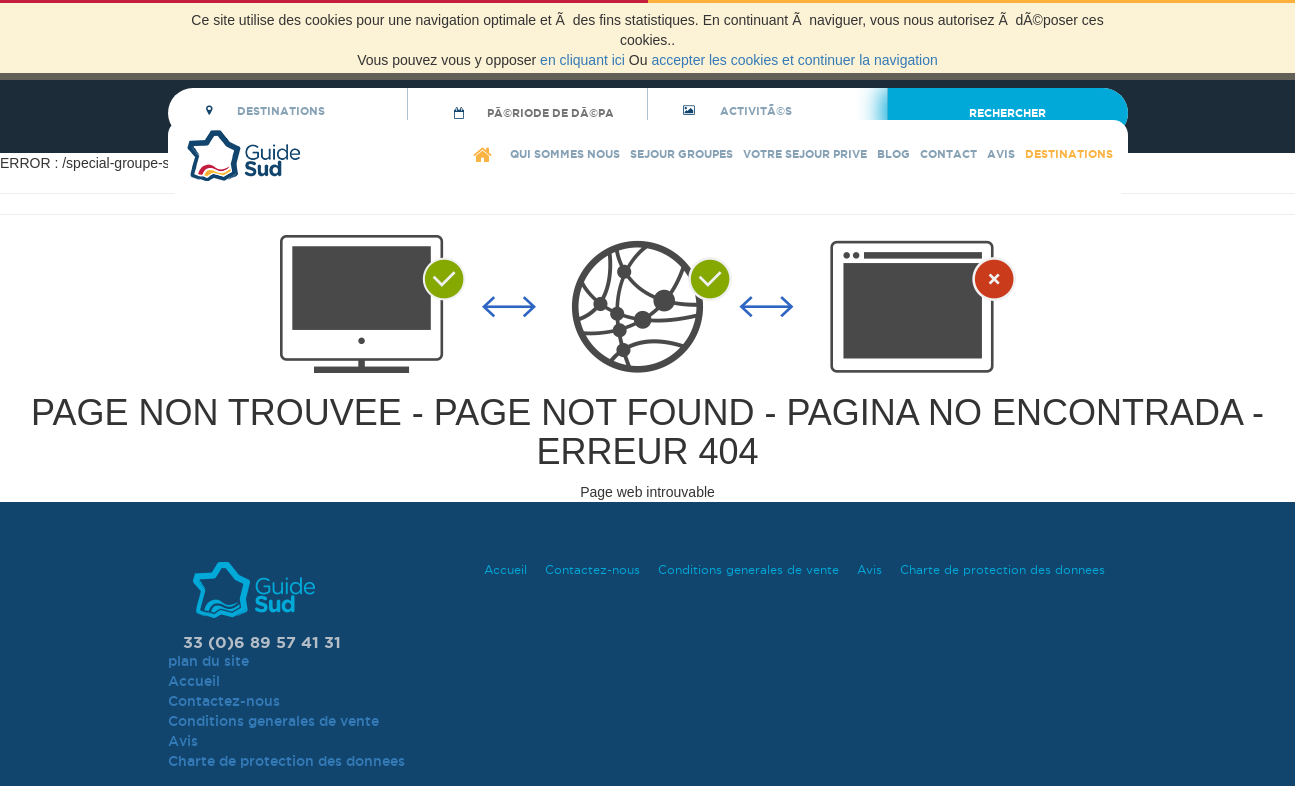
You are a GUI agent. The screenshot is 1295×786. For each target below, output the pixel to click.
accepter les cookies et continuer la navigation (794, 60)
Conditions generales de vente (748, 569)
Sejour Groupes (681, 154)
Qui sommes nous (565, 154)
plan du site (208, 661)
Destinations (1069, 154)
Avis (1001, 154)
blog (893, 154)
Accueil (505, 569)
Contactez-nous (592, 569)
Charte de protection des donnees (1002, 569)
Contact (948, 154)
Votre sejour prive (805, 154)
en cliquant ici (582, 60)
